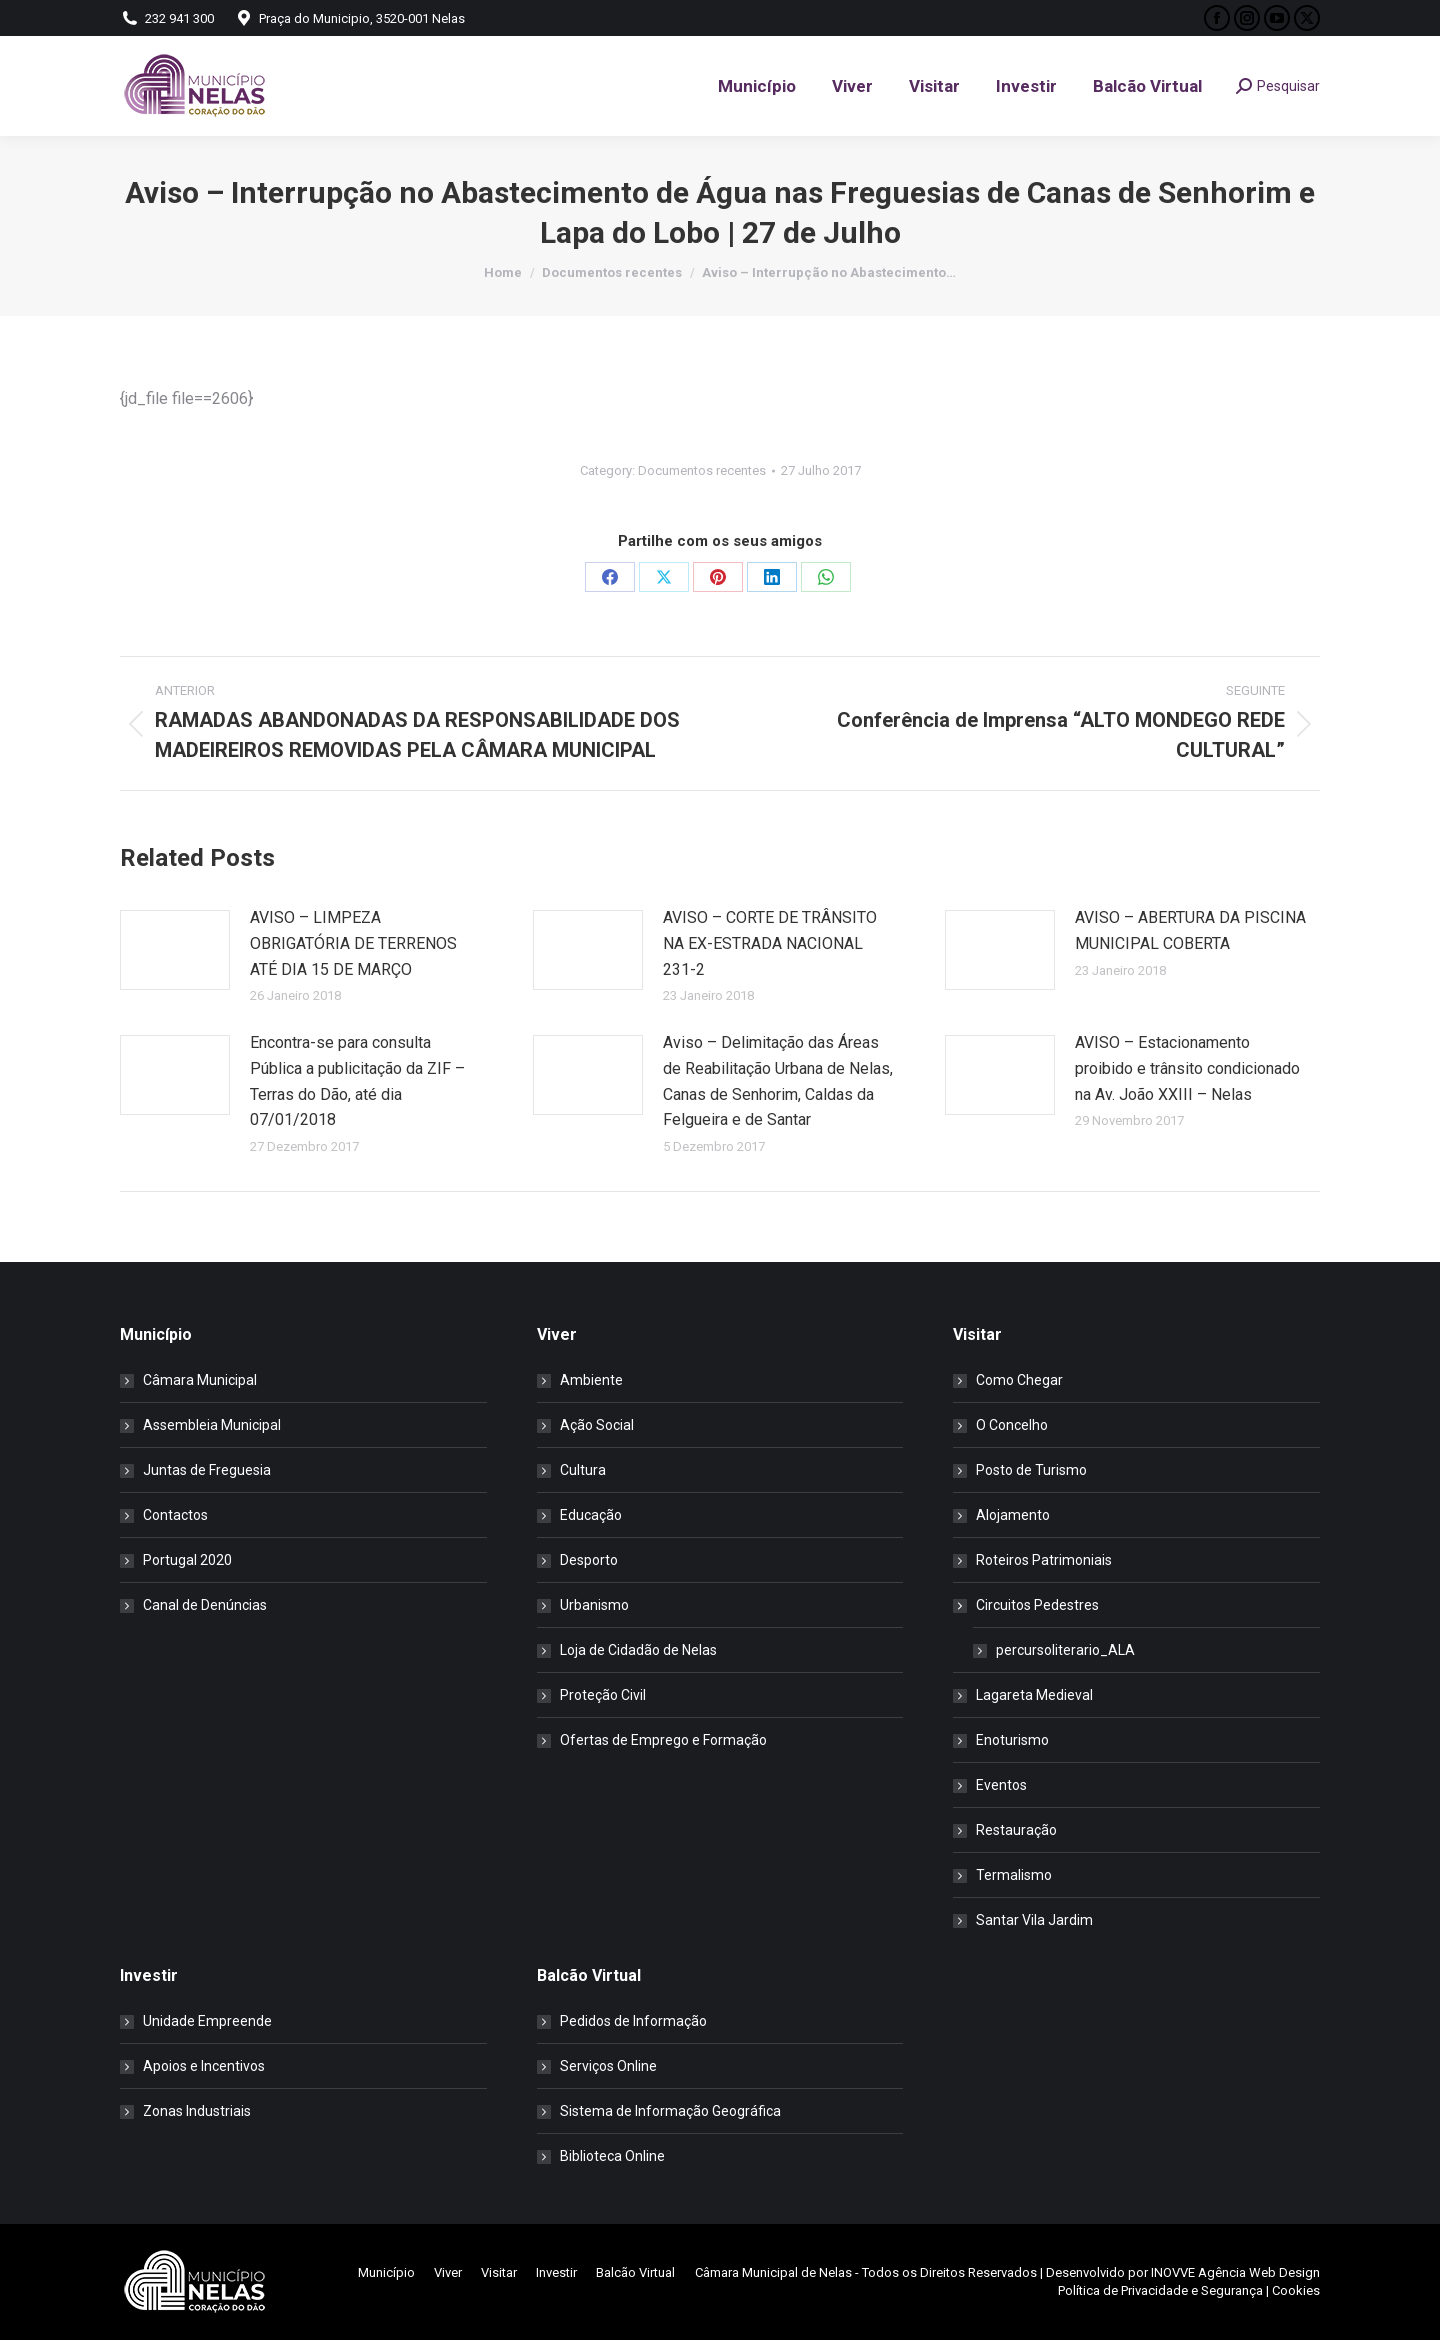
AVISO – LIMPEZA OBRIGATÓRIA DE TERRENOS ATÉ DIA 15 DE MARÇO (353, 943)
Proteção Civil (603, 1695)
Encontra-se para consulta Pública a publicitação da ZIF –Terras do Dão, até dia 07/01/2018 (357, 1081)
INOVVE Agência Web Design (1235, 2272)
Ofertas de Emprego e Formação (663, 1740)
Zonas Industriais (197, 2111)
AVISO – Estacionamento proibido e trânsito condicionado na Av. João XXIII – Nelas (1187, 1068)
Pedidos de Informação (633, 2021)
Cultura (583, 1470)
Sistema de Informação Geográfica (670, 2111)
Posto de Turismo (1031, 1470)
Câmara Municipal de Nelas (773, 2272)
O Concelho (1012, 1425)
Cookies (1296, 2290)
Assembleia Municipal (212, 1425)
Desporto (589, 1560)
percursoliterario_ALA (1065, 1650)
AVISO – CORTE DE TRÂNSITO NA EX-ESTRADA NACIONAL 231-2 (770, 943)
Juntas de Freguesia (207, 1470)
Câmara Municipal (200, 1380)
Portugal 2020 (187, 1560)
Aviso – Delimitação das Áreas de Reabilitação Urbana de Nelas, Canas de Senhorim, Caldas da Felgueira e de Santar (778, 1081)
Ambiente (591, 1380)
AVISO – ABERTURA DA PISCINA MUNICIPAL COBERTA (1190, 930)
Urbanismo (594, 1605)
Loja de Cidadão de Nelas (638, 1650)
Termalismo (1014, 1875)
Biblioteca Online (612, 2156)
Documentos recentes (702, 470)
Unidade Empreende (207, 2021)
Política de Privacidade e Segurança (1160, 2290)
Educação (591, 1515)
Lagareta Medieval (1034, 1695)
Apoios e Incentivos (204, 2066)
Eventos (1001, 1785)
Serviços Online (608, 2066)
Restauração (1016, 1830)
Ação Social (597, 1425)
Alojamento (1013, 1515)
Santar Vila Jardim (1034, 1920)
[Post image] (175, 950)
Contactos (175, 1515)
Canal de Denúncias (205, 1605)
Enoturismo (1012, 1740)
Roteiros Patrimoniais (1044, 1560)
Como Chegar (1019, 1380)
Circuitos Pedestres (1027, 1605)
